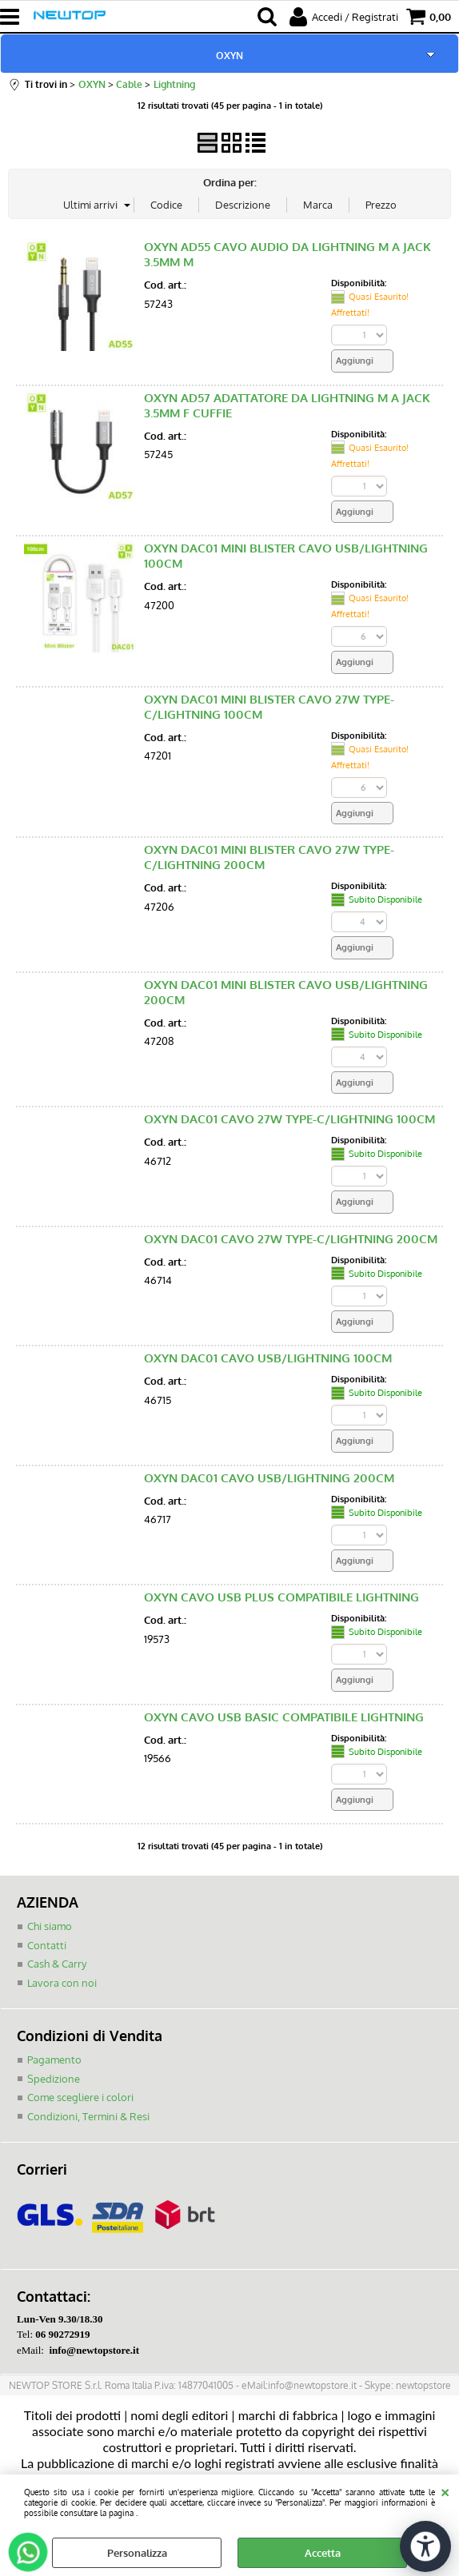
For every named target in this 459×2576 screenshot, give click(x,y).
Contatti (46, 1945)
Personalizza (137, 2552)
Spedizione (53, 2078)
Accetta (323, 2552)
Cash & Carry (56, 1963)
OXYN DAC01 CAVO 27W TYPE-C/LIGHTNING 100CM (289, 1119)
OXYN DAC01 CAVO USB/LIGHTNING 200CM (269, 1477)
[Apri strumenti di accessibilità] (425, 2546)
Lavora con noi (62, 1982)
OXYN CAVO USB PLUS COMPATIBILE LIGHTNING (281, 1597)
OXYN (229, 55)
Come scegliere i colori (80, 2097)
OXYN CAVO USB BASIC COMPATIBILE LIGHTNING (284, 1717)
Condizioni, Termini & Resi (88, 2116)
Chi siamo (49, 1926)
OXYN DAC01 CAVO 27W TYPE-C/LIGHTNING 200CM (290, 1238)
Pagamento (54, 2059)
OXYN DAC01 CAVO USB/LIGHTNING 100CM (268, 1358)
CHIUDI (445, 2490)
